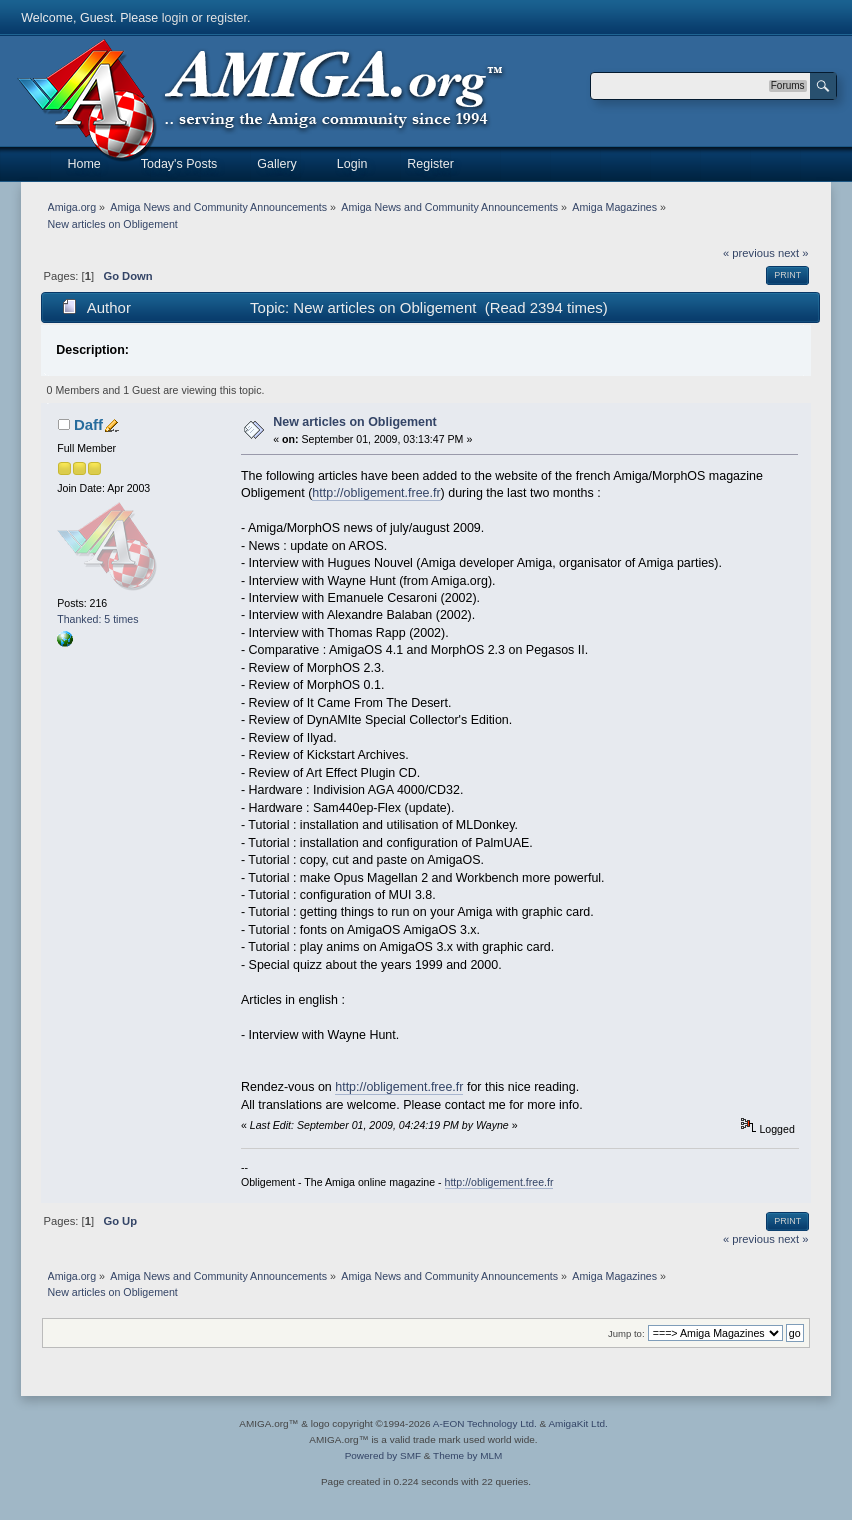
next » (793, 253)
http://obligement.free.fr (376, 493)
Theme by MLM (467, 1455)
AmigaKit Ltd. (577, 1423)
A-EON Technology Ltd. (485, 1423)
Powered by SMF (383, 1455)
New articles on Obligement (355, 422)
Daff (88, 424)
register (226, 18)
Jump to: (626, 1333)
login (175, 18)
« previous (749, 253)
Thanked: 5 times (97, 619)
